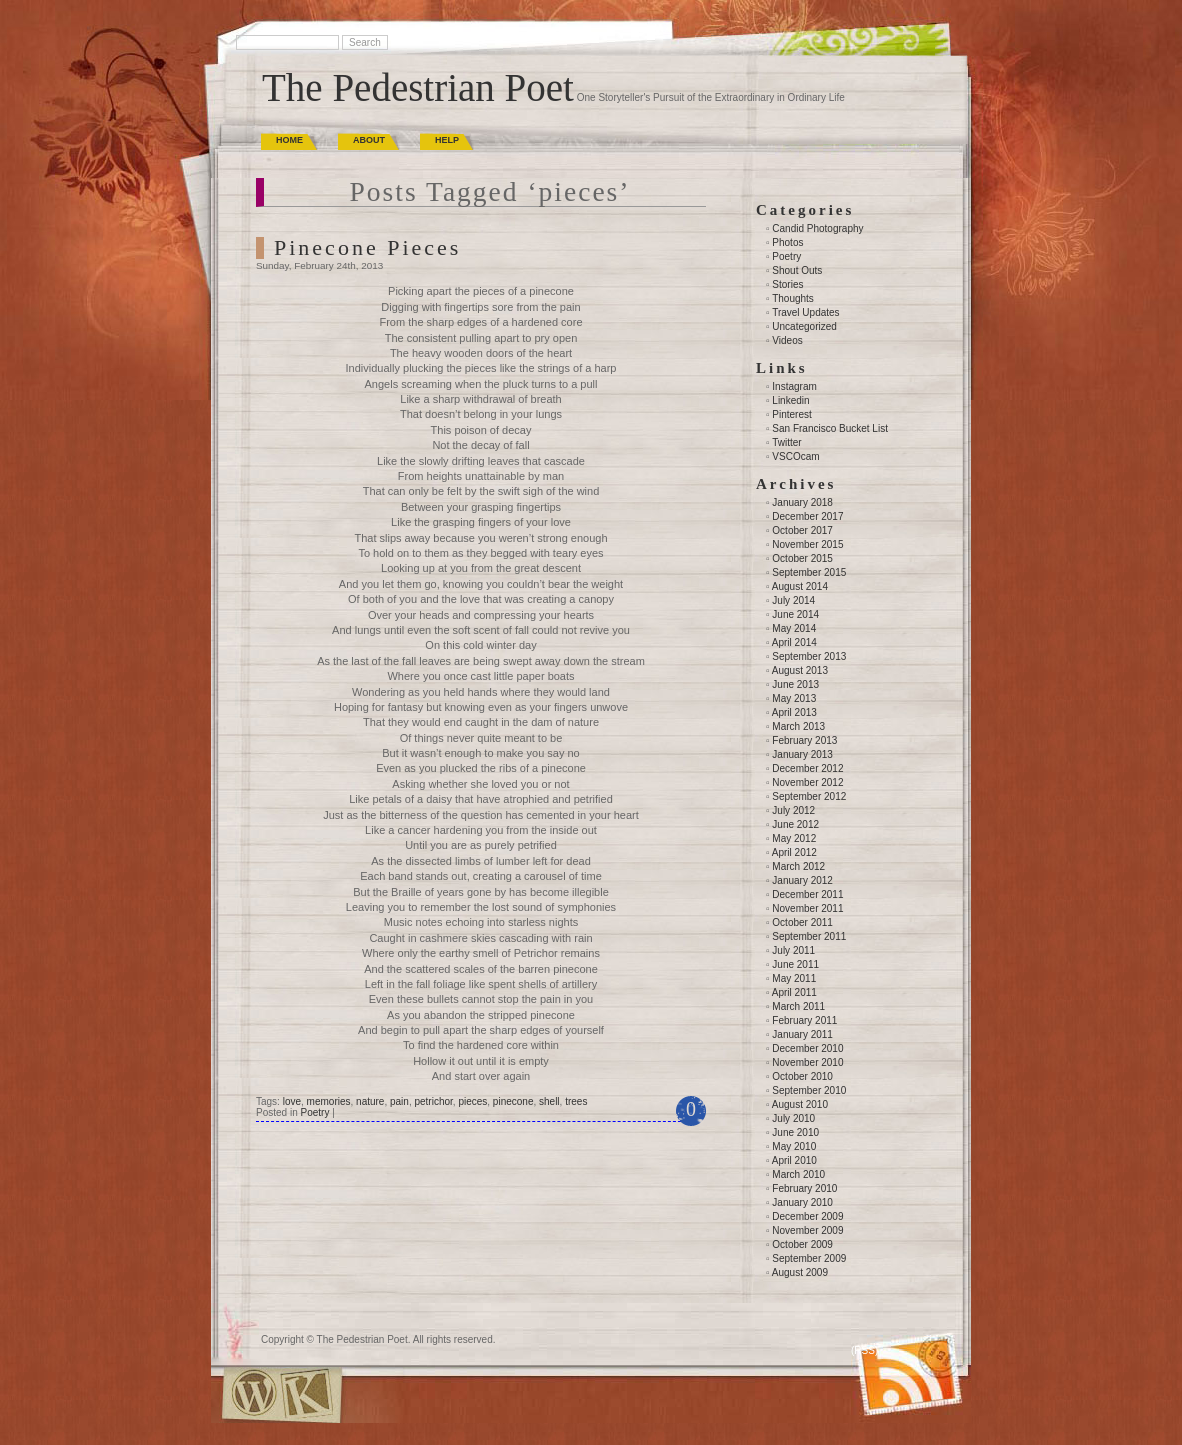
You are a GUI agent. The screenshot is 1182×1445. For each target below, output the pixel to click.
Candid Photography (817, 228)
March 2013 (798, 726)
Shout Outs (797, 270)
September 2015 (809, 572)
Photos (787, 242)
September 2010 (809, 1090)
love (292, 1101)
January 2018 (802, 502)
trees (576, 1101)
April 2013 (794, 712)
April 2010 (794, 1160)
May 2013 (794, 698)
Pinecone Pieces (367, 247)
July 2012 (793, 810)
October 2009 (802, 1244)
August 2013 (800, 670)
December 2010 (807, 1048)
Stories (787, 284)
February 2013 (804, 740)
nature (370, 1101)
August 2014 (800, 586)
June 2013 (795, 684)
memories (329, 1101)
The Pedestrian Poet (418, 87)
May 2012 (794, 838)
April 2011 (794, 992)
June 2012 (795, 824)
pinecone (513, 1101)
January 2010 (802, 1202)
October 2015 (802, 558)
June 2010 (795, 1132)
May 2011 (794, 978)
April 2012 (794, 852)
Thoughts (793, 298)
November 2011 (807, 908)
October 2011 (802, 922)
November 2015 (807, 544)
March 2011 (798, 1006)
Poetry (314, 1112)
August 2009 (800, 1272)
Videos (787, 340)
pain (399, 1101)
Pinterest (791, 414)
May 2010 (794, 1146)
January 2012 (802, 880)
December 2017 (807, 516)
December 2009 (807, 1216)
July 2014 (793, 600)
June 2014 (795, 614)
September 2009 (809, 1258)
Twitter (786, 442)
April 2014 (794, 642)
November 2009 (807, 1230)
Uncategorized (804, 326)
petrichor (433, 1101)
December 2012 (807, 768)
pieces (472, 1101)
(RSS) (864, 1350)
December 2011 (807, 894)
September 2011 (809, 936)
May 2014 (794, 628)
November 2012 (807, 782)
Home (289, 140)
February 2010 (804, 1188)
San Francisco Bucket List (830, 428)
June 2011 (795, 964)
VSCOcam (795, 456)
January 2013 (802, 754)
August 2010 (800, 1104)
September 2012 (809, 796)
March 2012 (798, 866)
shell (549, 1101)
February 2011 (804, 1020)
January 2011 (802, 1034)
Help (447, 140)
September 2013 (809, 656)
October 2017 (802, 530)
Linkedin (790, 400)
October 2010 (802, 1076)
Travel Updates (805, 312)
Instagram (794, 386)
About (369, 140)
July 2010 (793, 1118)
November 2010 (807, 1062)
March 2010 (798, 1174)
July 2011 (793, 950)
